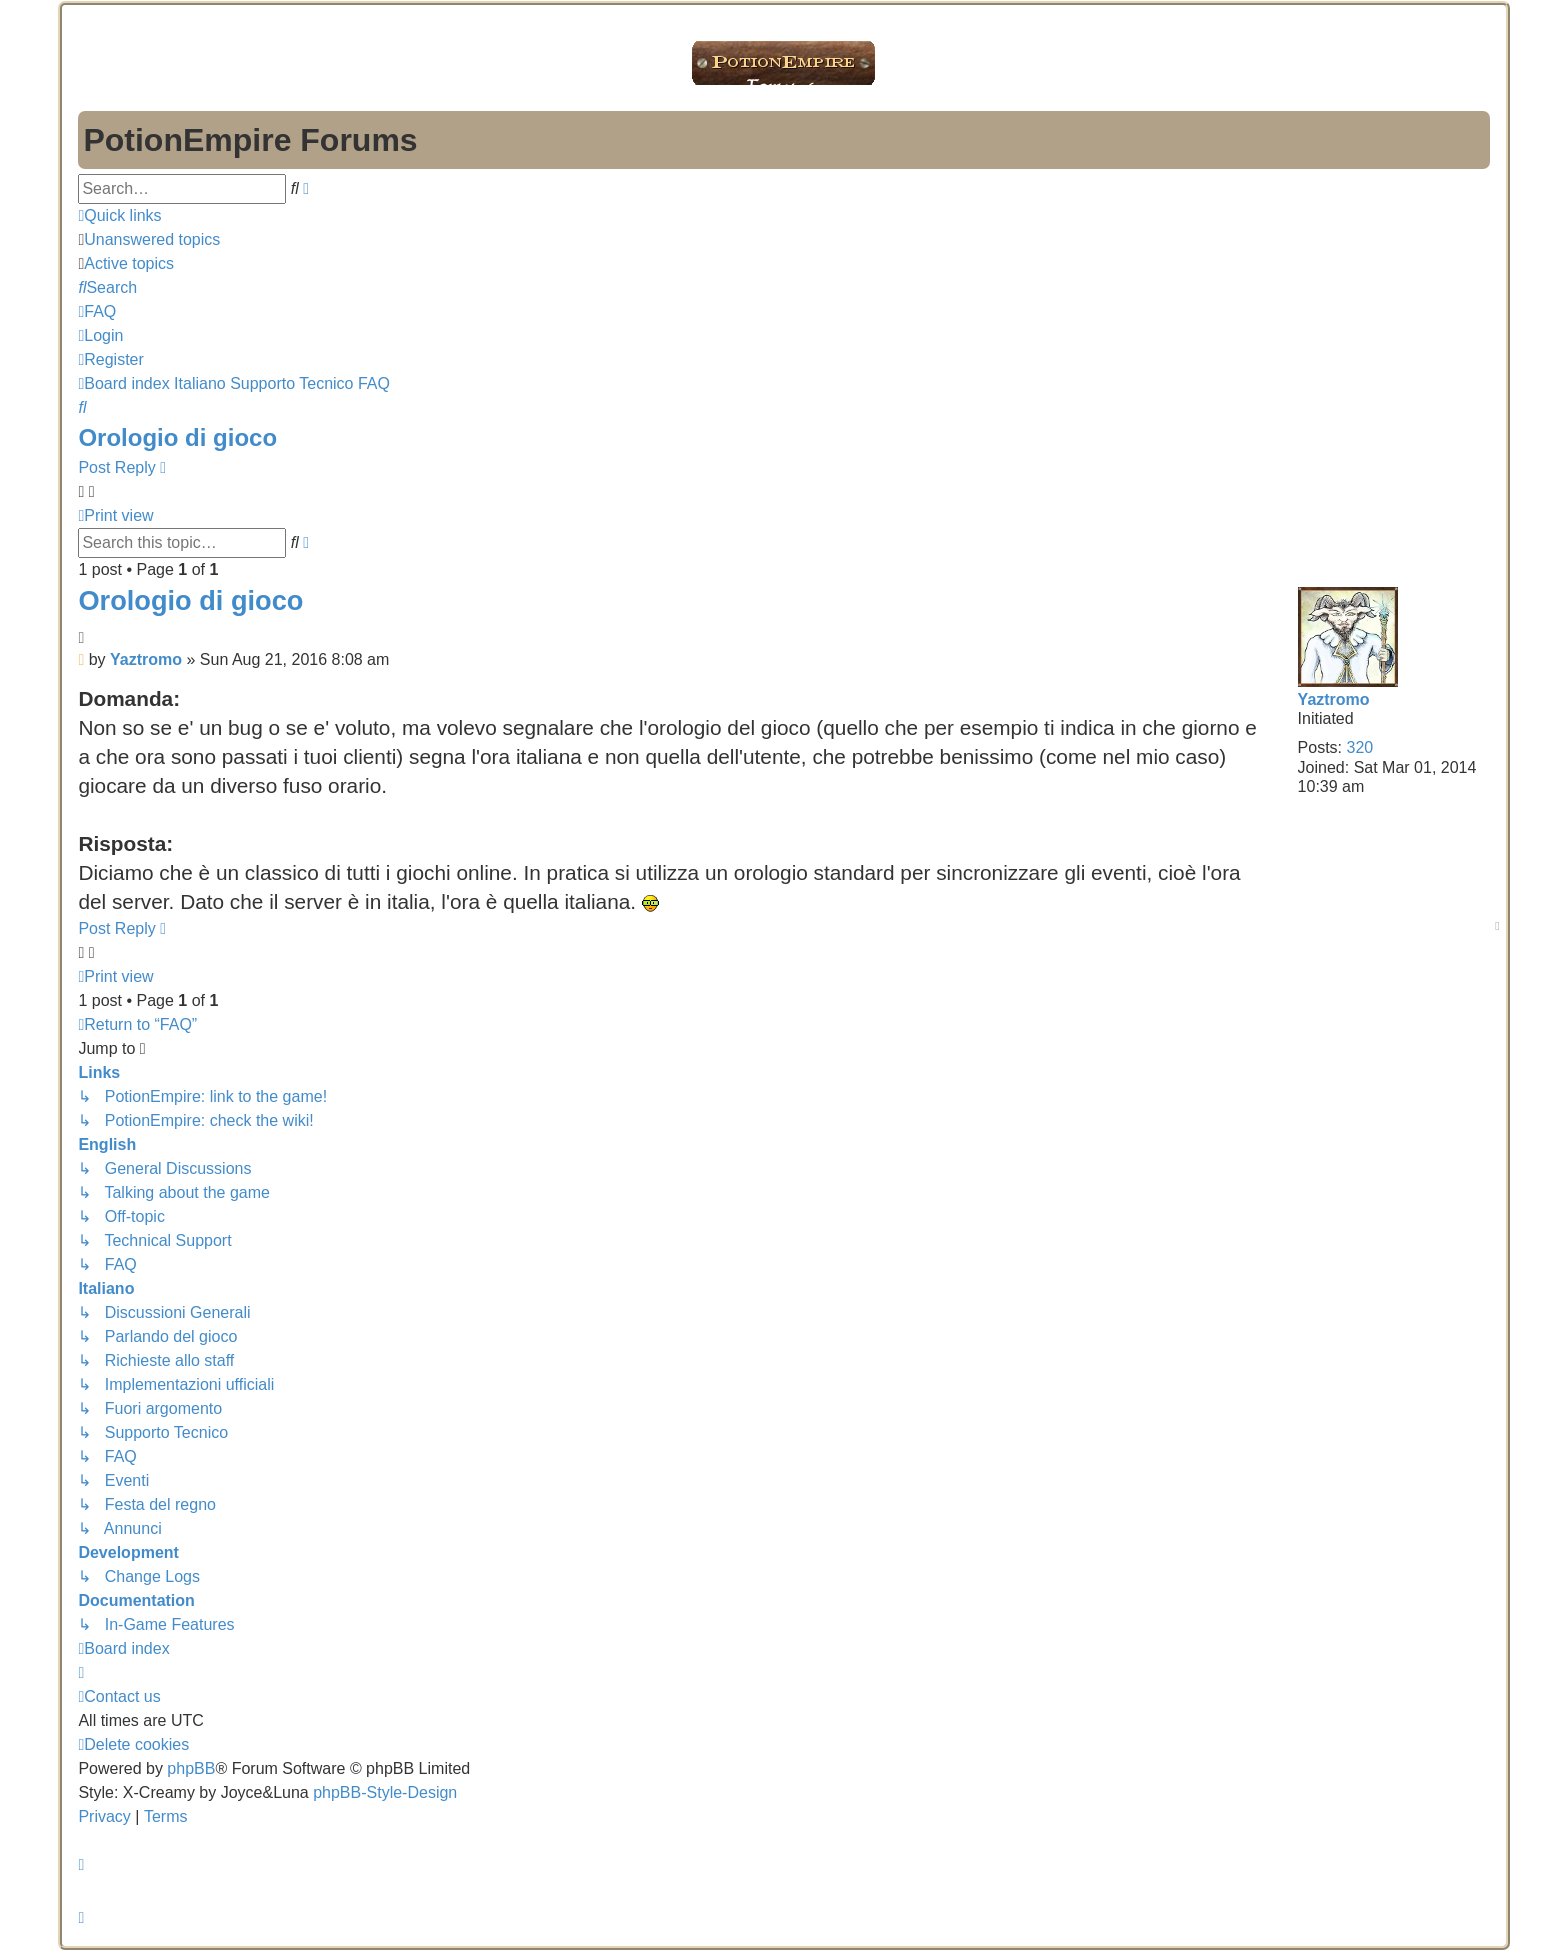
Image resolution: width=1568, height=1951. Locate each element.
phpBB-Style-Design (385, 1792)
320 (1360, 747)
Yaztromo (1334, 699)
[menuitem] (149, 239)
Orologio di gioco (177, 437)
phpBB (191, 1768)
